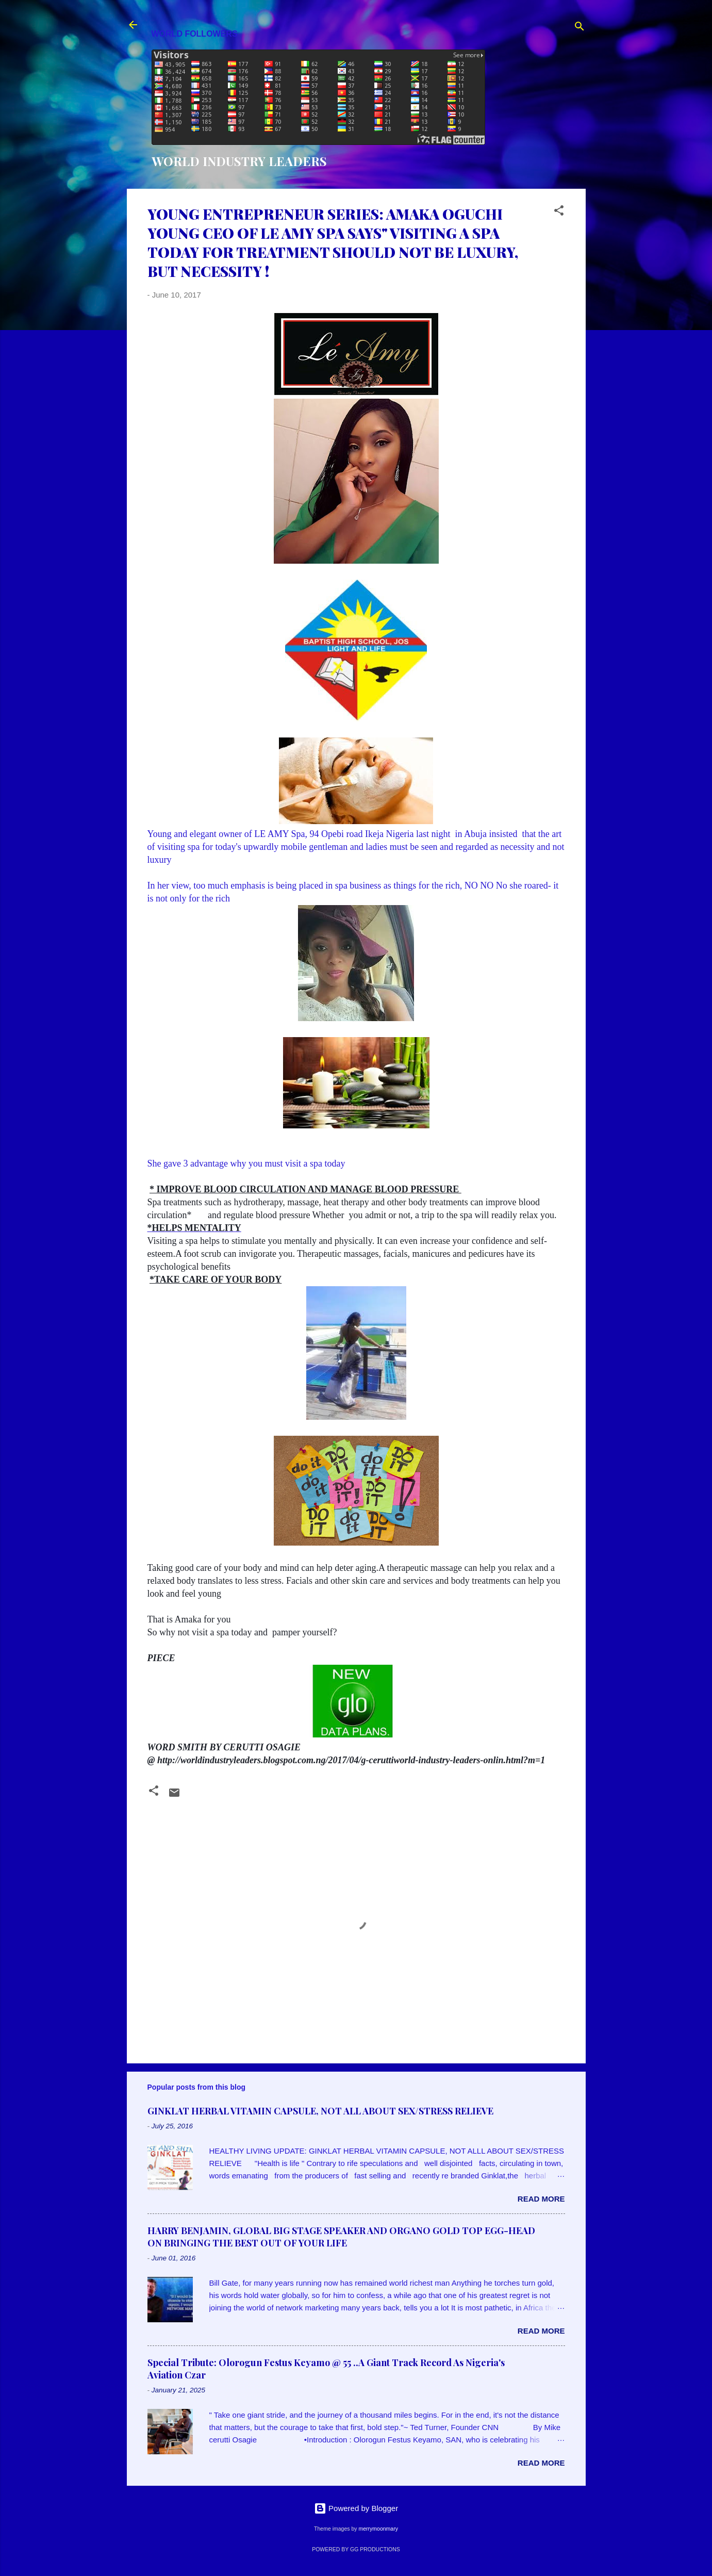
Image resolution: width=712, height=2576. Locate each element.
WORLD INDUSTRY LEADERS (239, 161)
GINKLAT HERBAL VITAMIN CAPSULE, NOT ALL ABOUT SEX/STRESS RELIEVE (320, 2111)
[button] (559, 212)
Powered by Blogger (356, 2508)
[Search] (579, 28)
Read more (541, 2198)
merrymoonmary (378, 2528)
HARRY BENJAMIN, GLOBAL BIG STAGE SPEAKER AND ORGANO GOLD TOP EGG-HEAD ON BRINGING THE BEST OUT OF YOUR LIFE (341, 2236)
